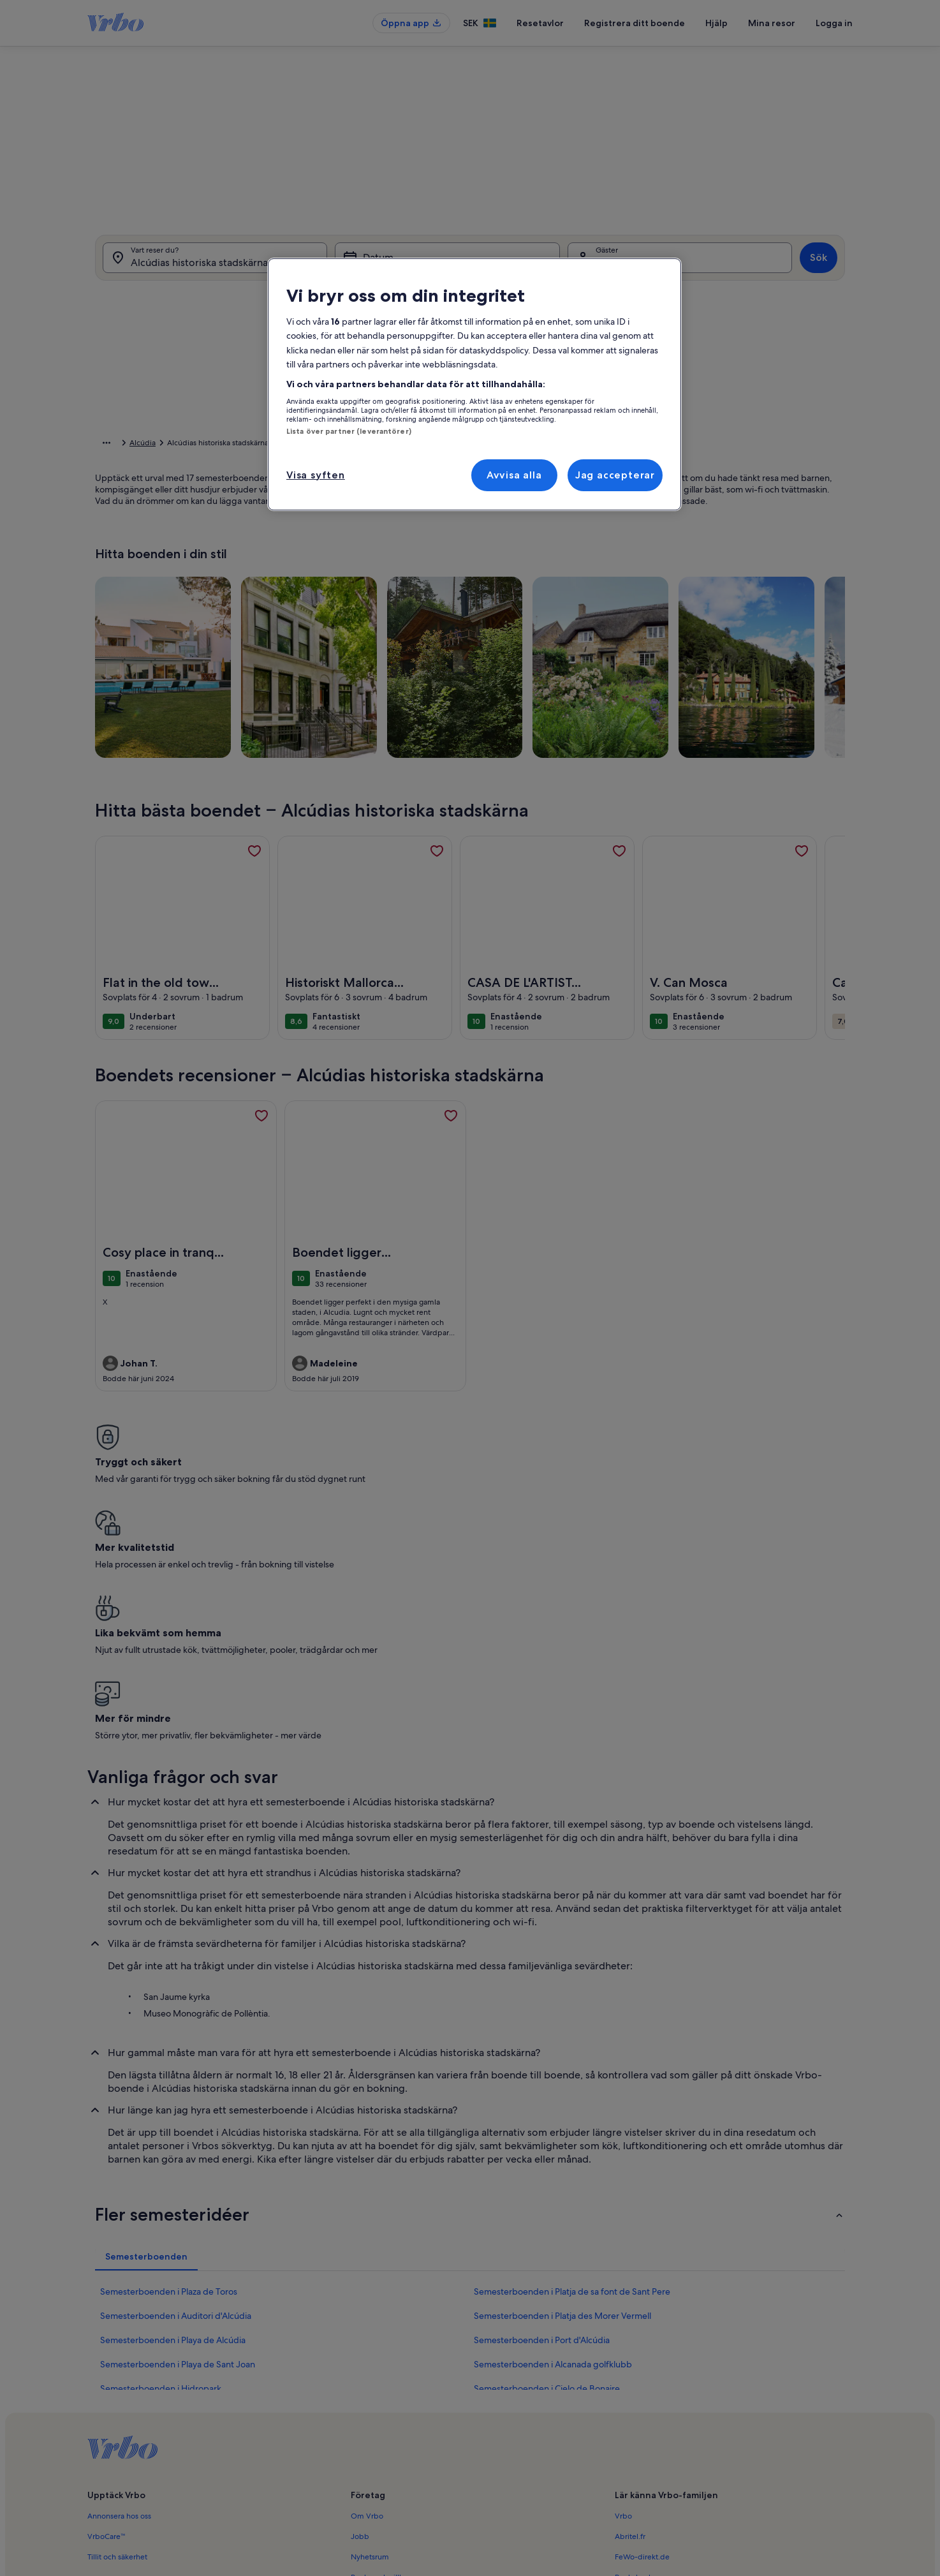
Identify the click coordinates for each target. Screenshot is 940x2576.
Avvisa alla (514, 475)
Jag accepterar (615, 475)
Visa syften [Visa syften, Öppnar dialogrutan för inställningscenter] (315, 475)
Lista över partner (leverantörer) (348, 431)
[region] (474, 384)
